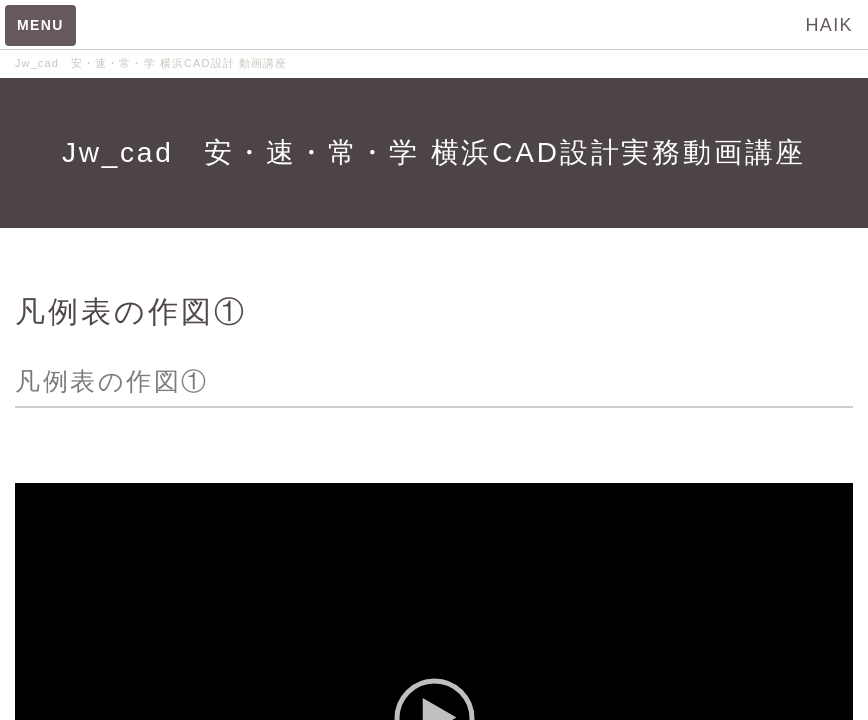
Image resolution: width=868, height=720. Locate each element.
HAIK (829, 25)
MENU (40, 25)
